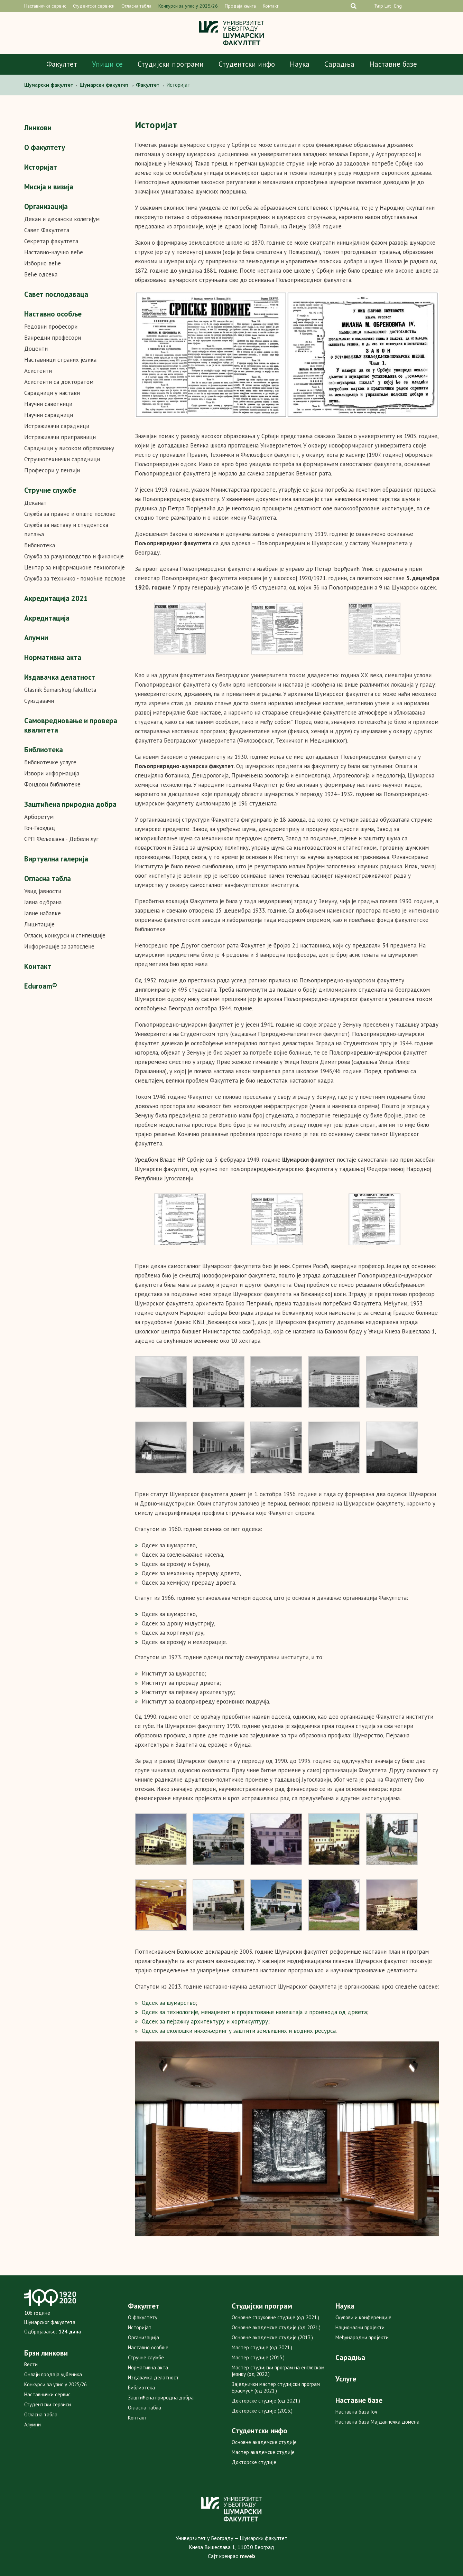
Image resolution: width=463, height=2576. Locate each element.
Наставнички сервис (45, 6)
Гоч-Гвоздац (39, 828)
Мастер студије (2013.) (258, 2357)
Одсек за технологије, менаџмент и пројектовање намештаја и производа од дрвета (254, 2012)
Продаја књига (240, 6)
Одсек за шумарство (169, 2003)
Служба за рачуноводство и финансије (74, 556)
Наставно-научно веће (53, 252)
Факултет (61, 64)
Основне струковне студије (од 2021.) (275, 2317)
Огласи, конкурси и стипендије (64, 935)
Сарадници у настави (52, 393)
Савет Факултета (46, 230)
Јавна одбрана (43, 902)
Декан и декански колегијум (62, 219)
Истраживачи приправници (60, 437)
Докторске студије (254, 2462)
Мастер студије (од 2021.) (262, 2347)
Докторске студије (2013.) (262, 2410)
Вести (31, 2364)
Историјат (40, 167)
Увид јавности (42, 891)
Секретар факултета (51, 241)
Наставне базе (393, 64)
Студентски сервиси (93, 6)
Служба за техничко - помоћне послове (75, 578)
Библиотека (39, 545)
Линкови (38, 127)
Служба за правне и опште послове (69, 514)
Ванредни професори (52, 337)
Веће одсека (40, 274)
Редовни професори (50, 326)
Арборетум (39, 817)
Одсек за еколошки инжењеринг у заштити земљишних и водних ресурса (239, 2031)
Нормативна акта (52, 657)
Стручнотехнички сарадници (62, 459)
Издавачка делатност (59, 677)
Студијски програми (171, 64)
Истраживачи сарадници (56, 426)
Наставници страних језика (60, 360)
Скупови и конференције (363, 2317)
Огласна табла (136, 6)
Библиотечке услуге (50, 762)
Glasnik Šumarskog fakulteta (60, 689)
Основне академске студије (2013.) (272, 2337)
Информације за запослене (59, 946)
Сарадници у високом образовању (69, 448)
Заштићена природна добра (70, 804)
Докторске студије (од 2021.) (266, 2400)
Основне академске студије (264, 2442)
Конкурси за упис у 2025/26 (188, 6)
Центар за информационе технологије (74, 567)
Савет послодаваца (56, 294)
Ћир (378, 6)
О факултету (44, 147)
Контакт (270, 6)
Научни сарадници (48, 415)
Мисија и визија (48, 186)
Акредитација (47, 618)
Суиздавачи (39, 701)
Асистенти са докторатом (58, 382)
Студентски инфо (247, 64)
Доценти (36, 348)
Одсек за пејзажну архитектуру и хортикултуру (205, 2021)
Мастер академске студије (263, 2452)
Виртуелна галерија (56, 859)
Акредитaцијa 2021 (56, 598)
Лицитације (39, 924)
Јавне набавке (42, 913)
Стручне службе (50, 490)
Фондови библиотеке (52, 784)
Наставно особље (53, 314)
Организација (46, 206)
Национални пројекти (360, 2327)
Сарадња (339, 64)
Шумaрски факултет (49, 85)
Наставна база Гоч (356, 2411)
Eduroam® (40, 986)
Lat (388, 6)
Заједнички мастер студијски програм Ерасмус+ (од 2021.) (276, 2387)
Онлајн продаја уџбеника (53, 2374)
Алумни (36, 637)
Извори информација (51, 773)
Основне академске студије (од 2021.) (276, 2327)
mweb (247, 2556)
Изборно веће (42, 263)
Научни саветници (48, 404)
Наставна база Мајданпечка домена (377, 2421)
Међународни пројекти (362, 2337)
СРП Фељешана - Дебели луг (61, 839)
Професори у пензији (52, 470)
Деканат (35, 503)
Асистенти (38, 371)
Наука (299, 64)
